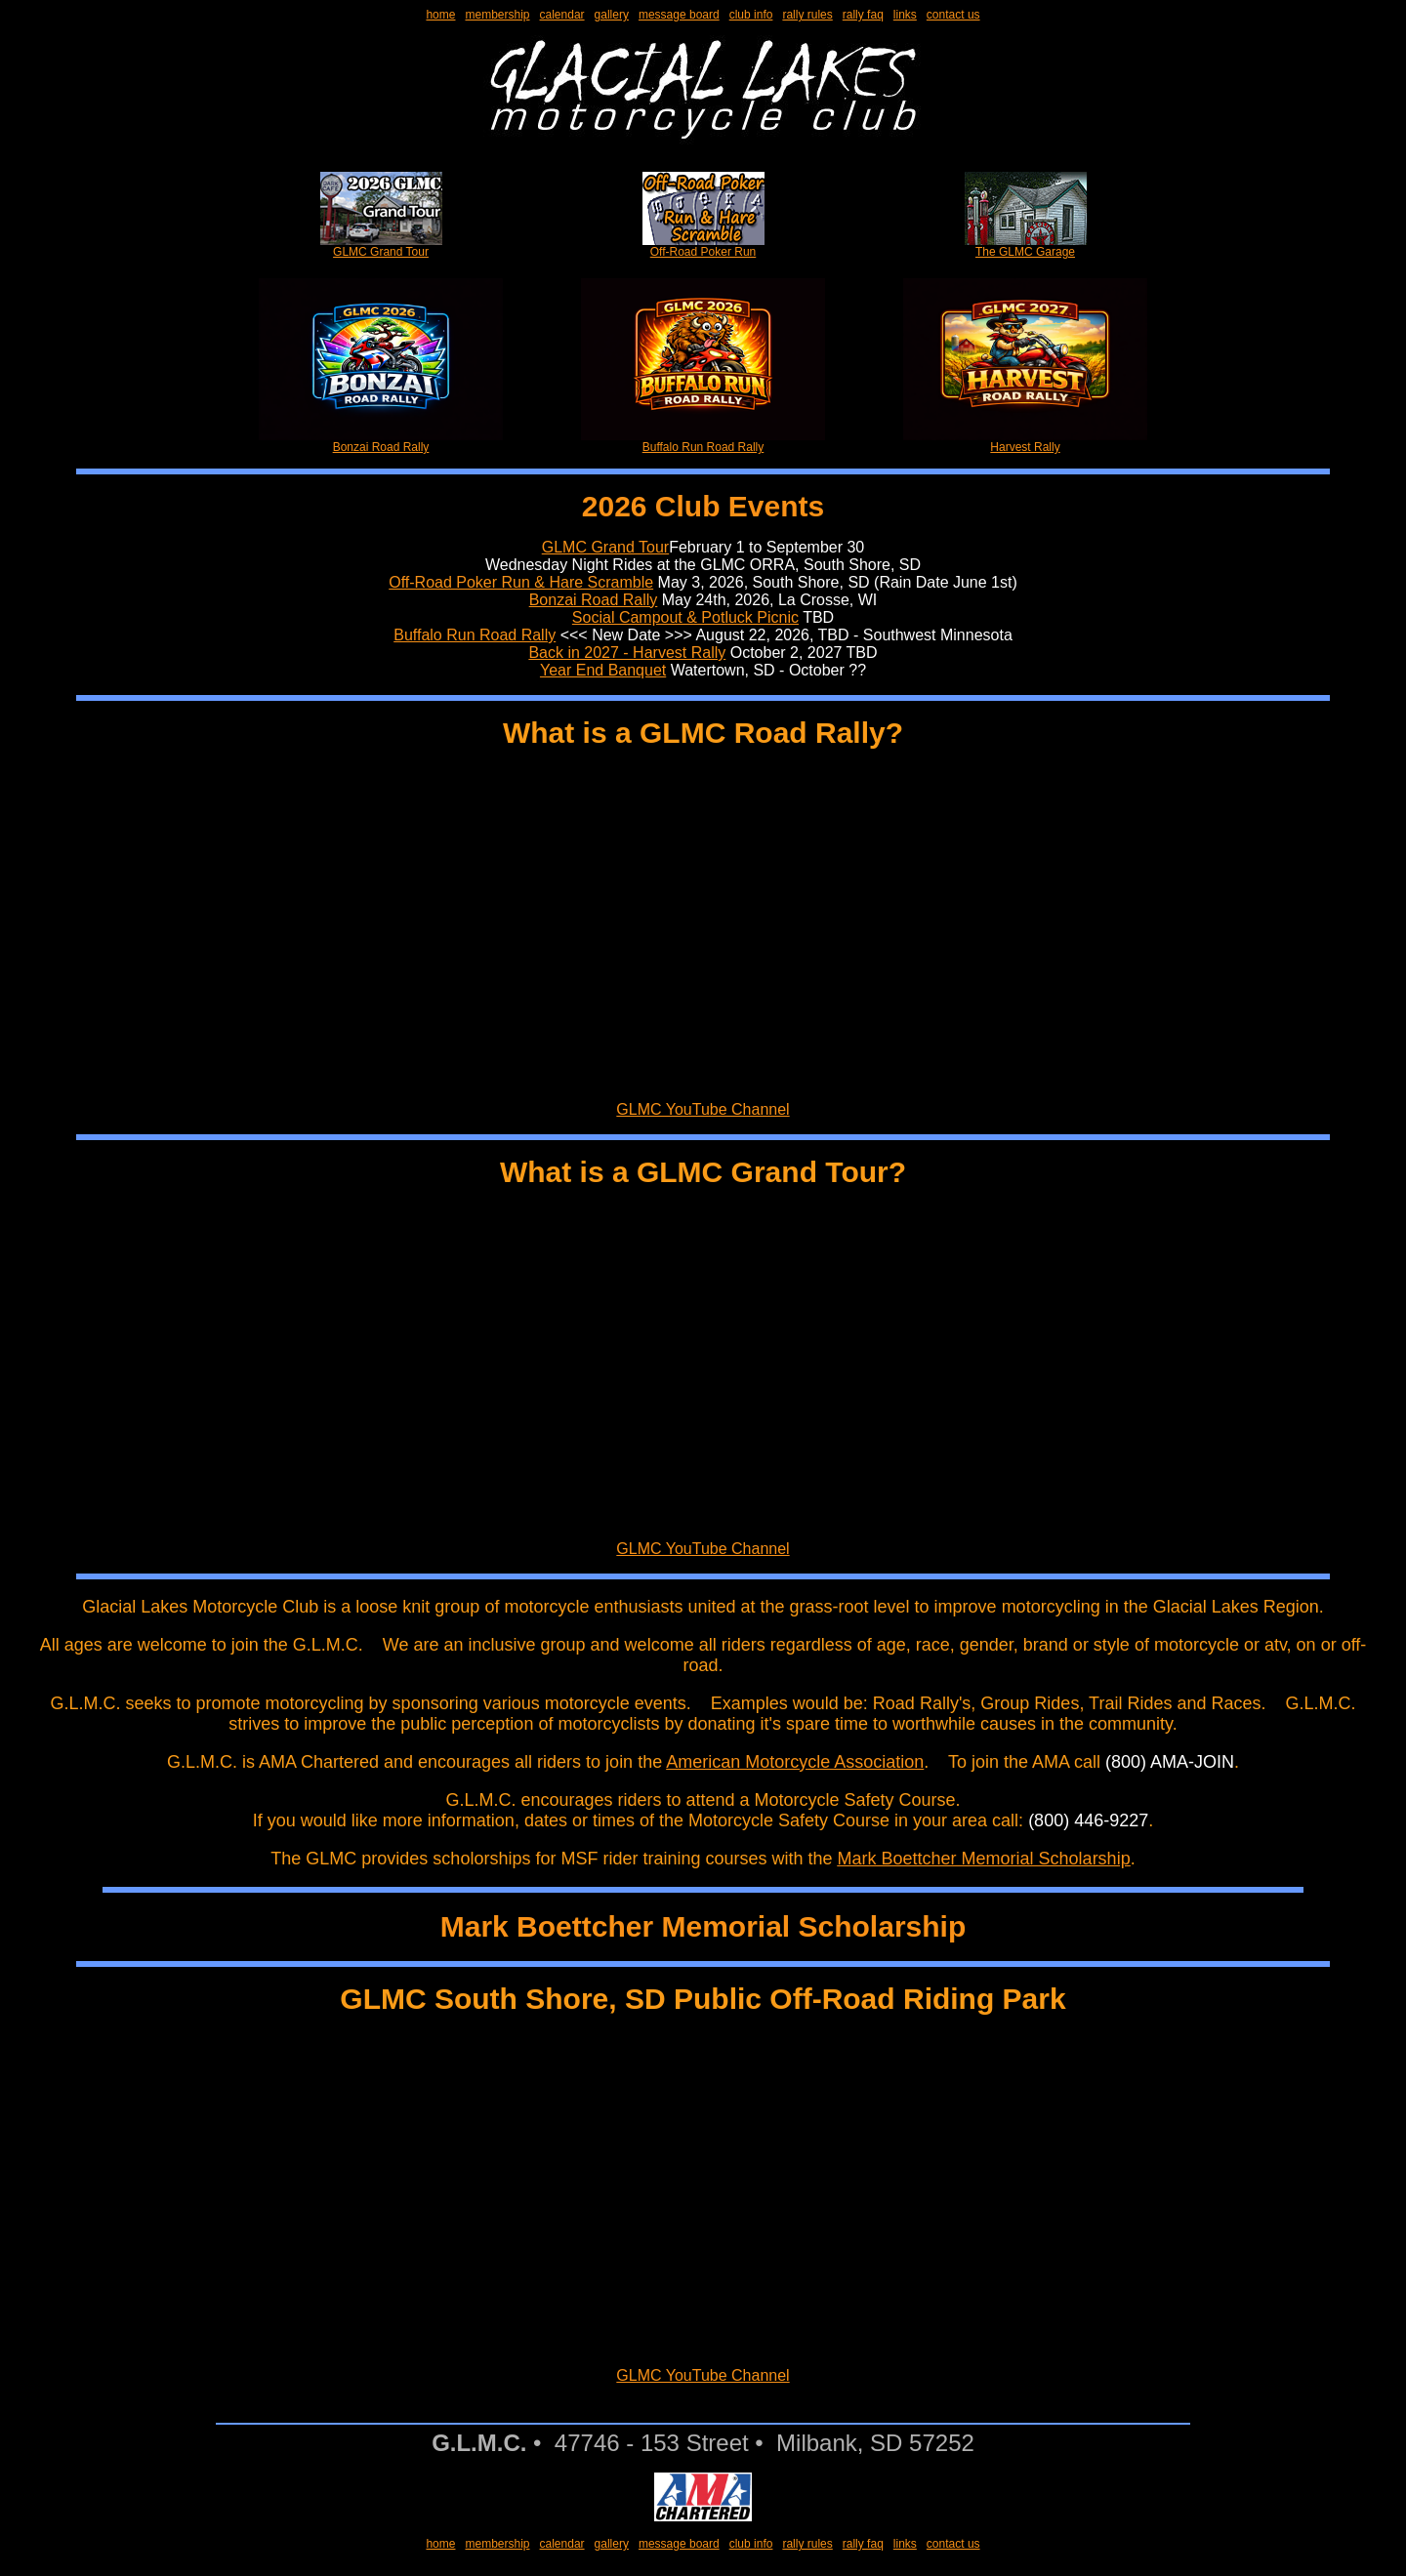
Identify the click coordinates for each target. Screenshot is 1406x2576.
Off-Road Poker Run (703, 246)
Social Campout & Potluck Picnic (685, 617)
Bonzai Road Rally (381, 441)
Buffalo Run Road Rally (703, 441)
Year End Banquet (603, 670)
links (905, 14)
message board (679, 14)
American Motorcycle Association (795, 1762)
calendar (562, 14)
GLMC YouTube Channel (702, 1109)
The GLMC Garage (1026, 246)
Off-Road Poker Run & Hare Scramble (521, 582)
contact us (953, 14)
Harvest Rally (1025, 441)
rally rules (807, 14)
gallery (612, 14)
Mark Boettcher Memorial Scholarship (984, 1858)
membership (497, 14)
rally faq (863, 14)
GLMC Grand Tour (381, 246)
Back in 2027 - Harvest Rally (626, 652)
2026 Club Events (703, 506)
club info (751, 14)
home (440, 14)
